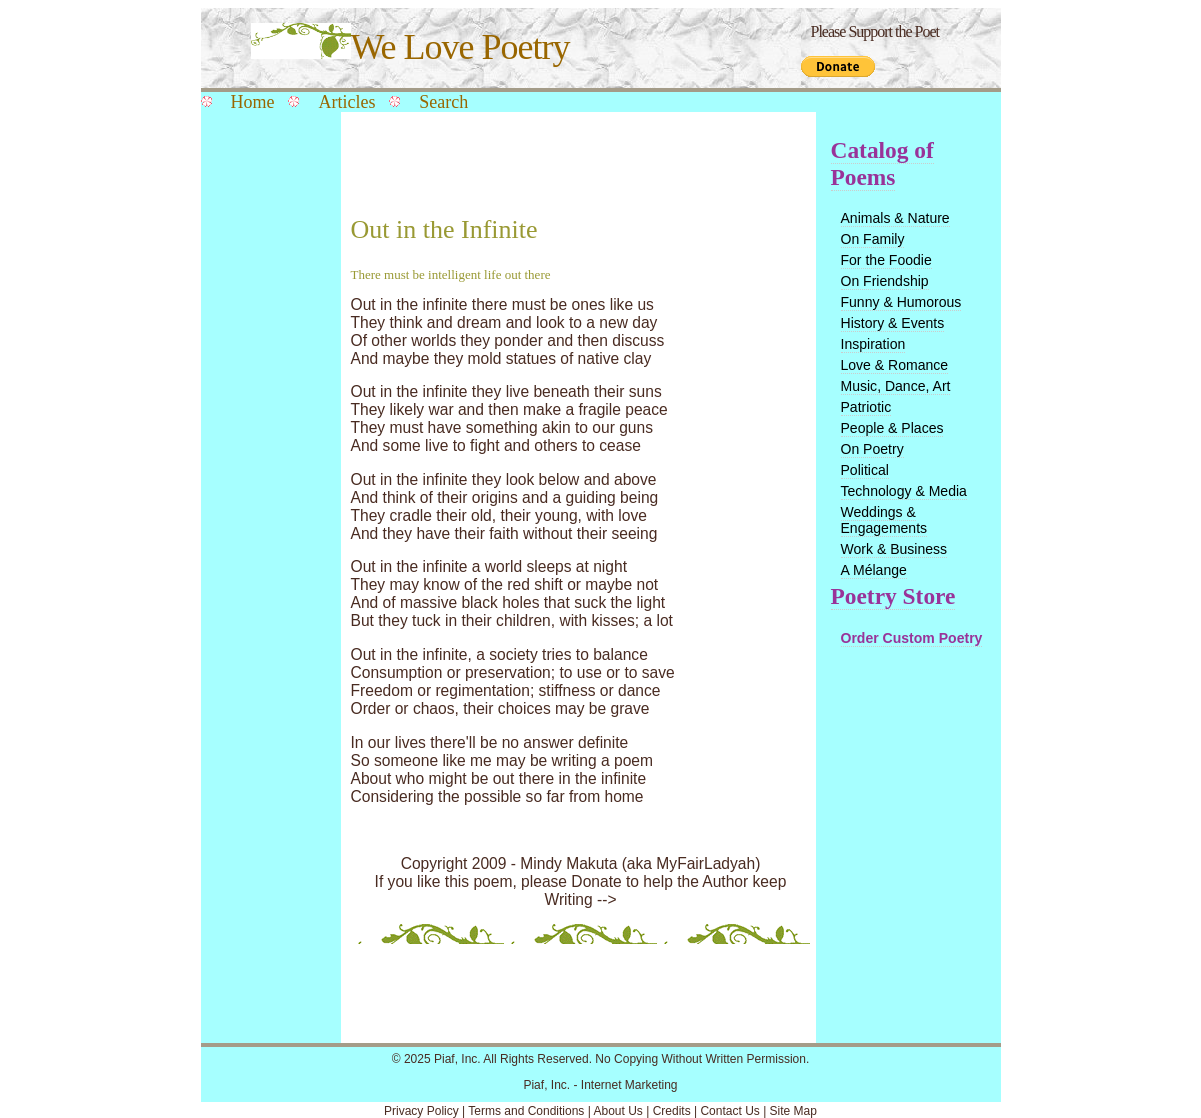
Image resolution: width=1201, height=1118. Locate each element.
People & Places (892, 428)
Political (865, 470)
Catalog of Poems (882, 163)
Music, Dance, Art (896, 386)
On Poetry (872, 449)
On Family (873, 239)
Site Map (793, 1111)
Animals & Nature (895, 218)
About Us (617, 1111)
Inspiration (873, 344)
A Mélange (874, 570)
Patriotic (866, 407)
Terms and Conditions (526, 1111)
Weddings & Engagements (884, 520)
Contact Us (729, 1111)
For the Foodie (886, 260)
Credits (672, 1111)
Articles (346, 102)
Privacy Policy (421, 1111)
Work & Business (894, 549)
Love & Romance (895, 365)
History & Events (893, 323)
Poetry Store (893, 596)
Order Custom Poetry (912, 638)
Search (443, 102)
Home (253, 102)
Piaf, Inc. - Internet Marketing (600, 1085)
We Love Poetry (410, 47)
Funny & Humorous (901, 302)
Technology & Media (904, 491)
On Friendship (885, 281)
